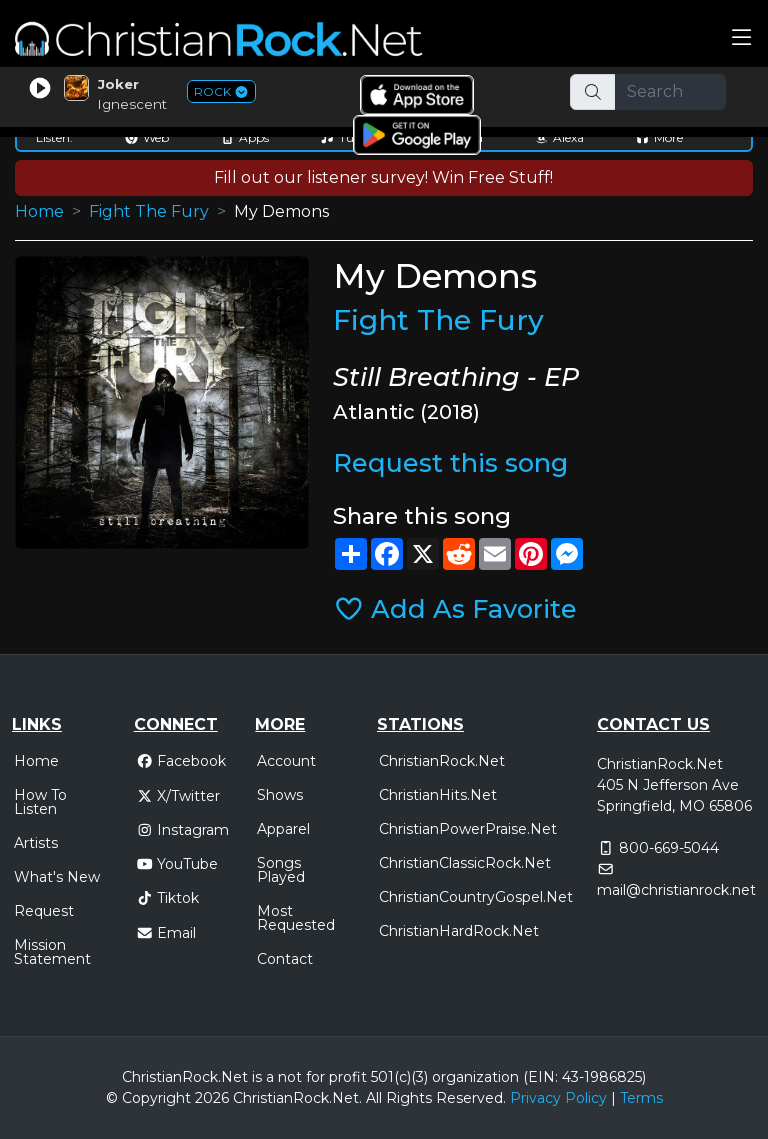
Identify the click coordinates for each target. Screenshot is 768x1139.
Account (286, 761)
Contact (285, 959)
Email (166, 933)
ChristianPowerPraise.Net (468, 829)
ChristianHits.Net (438, 795)
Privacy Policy (558, 1098)
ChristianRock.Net (442, 761)
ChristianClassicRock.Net (465, 863)
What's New (57, 877)
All (374, 1098)
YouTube (177, 864)
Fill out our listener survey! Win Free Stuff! (383, 177)
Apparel (283, 829)
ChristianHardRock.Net (459, 931)
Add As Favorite (455, 608)
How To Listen (40, 802)
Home (39, 211)
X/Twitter (178, 796)
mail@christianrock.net (676, 890)
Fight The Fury (149, 211)
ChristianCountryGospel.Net (476, 897)
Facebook (181, 761)
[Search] (671, 92)
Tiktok (168, 898)
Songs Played (281, 870)
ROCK (221, 91)
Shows (280, 795)
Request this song (450, 462)
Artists (36, 843)
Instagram (183, 830)
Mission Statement (52, 952)
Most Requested (296, 918)
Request (44, 911)
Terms (641, 1098)
